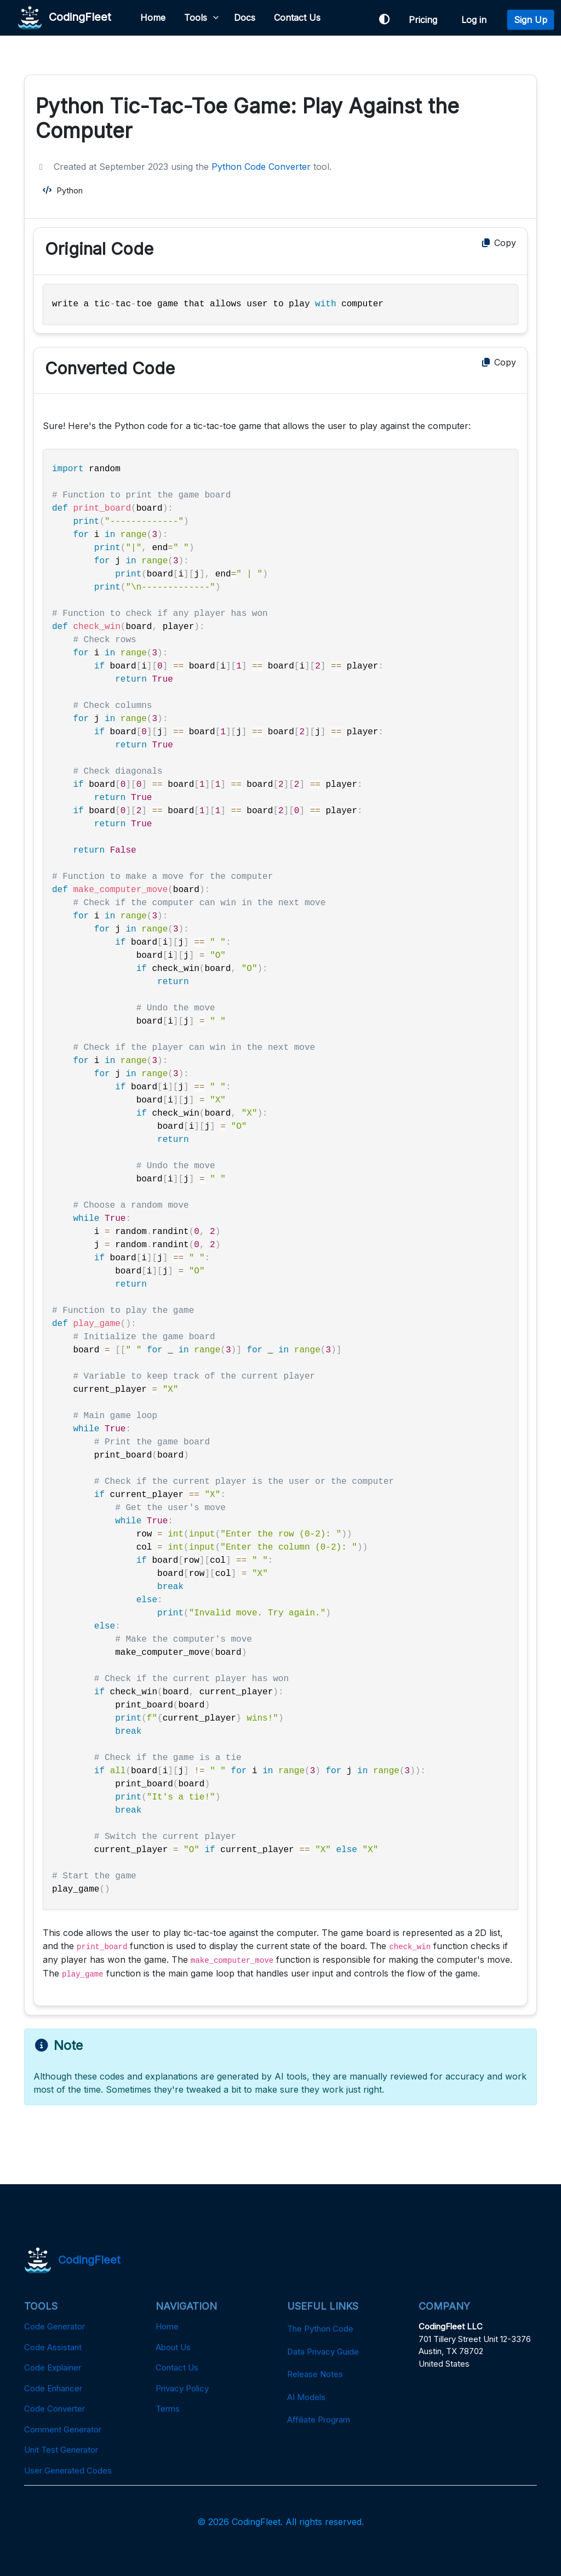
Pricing (426, 19)
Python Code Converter (261, 166)
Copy (498, 242)
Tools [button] (195, 17)
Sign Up (530, 19)
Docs (244, 17)
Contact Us (297, 17)
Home (152, 17)
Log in (476, 19)
